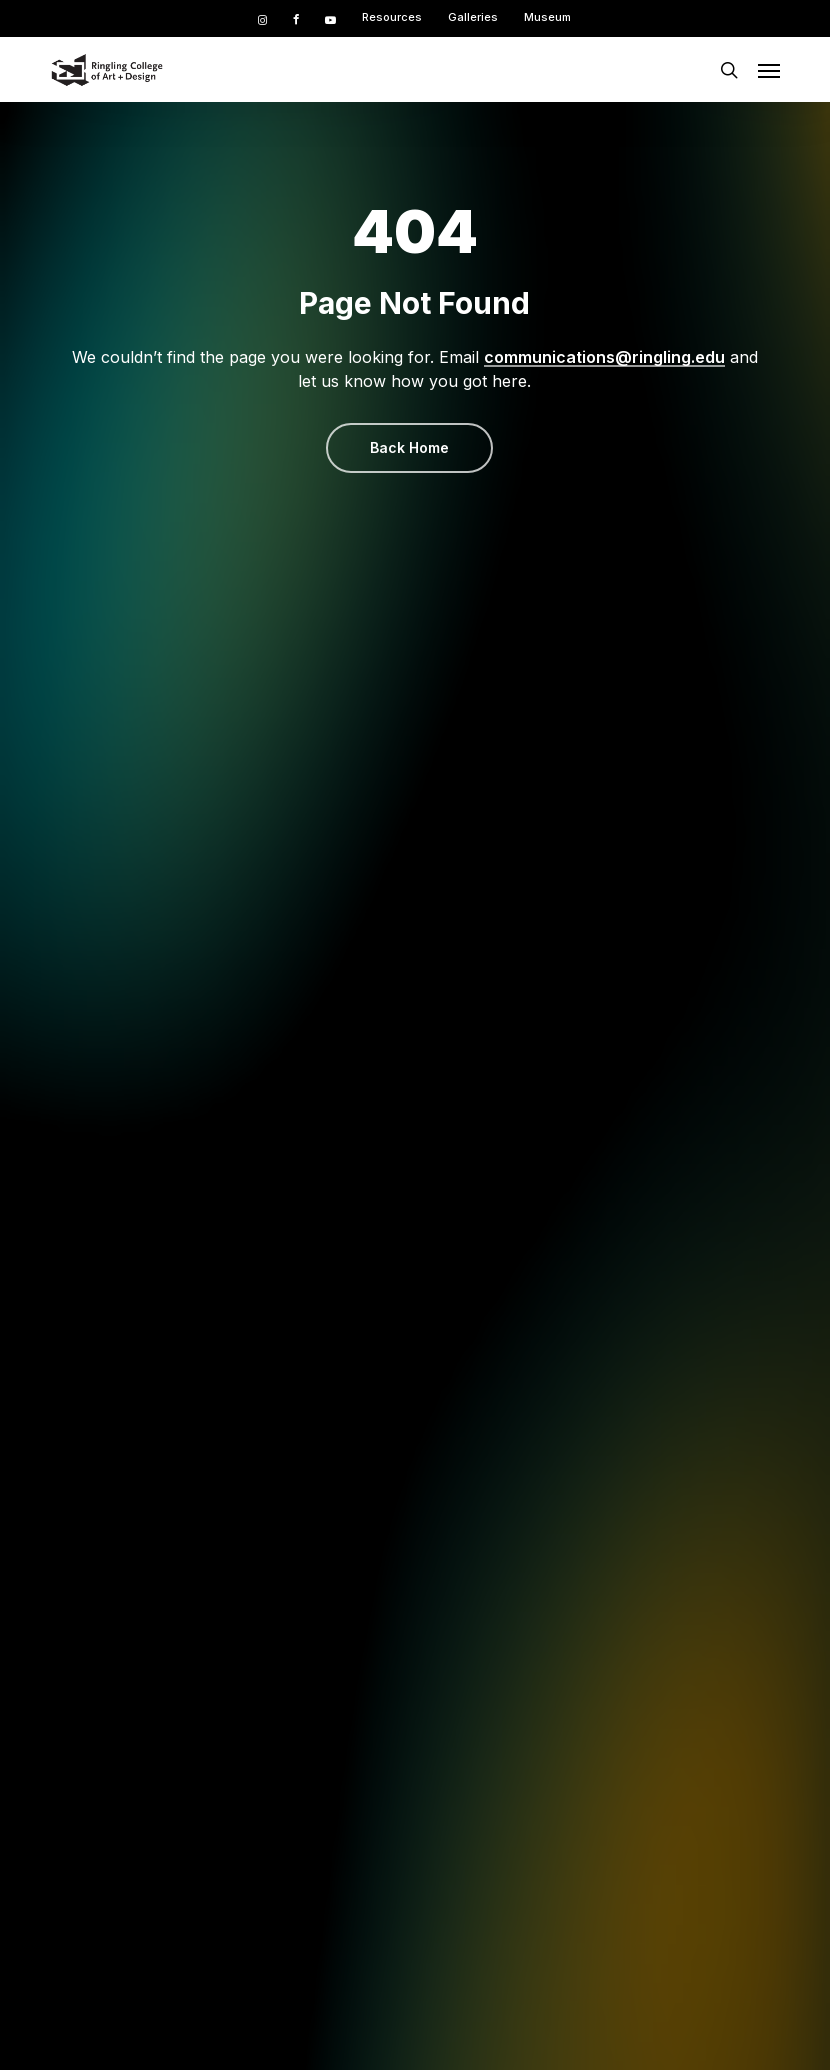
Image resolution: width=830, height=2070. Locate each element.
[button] (769, 70)
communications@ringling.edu (604, 357)
